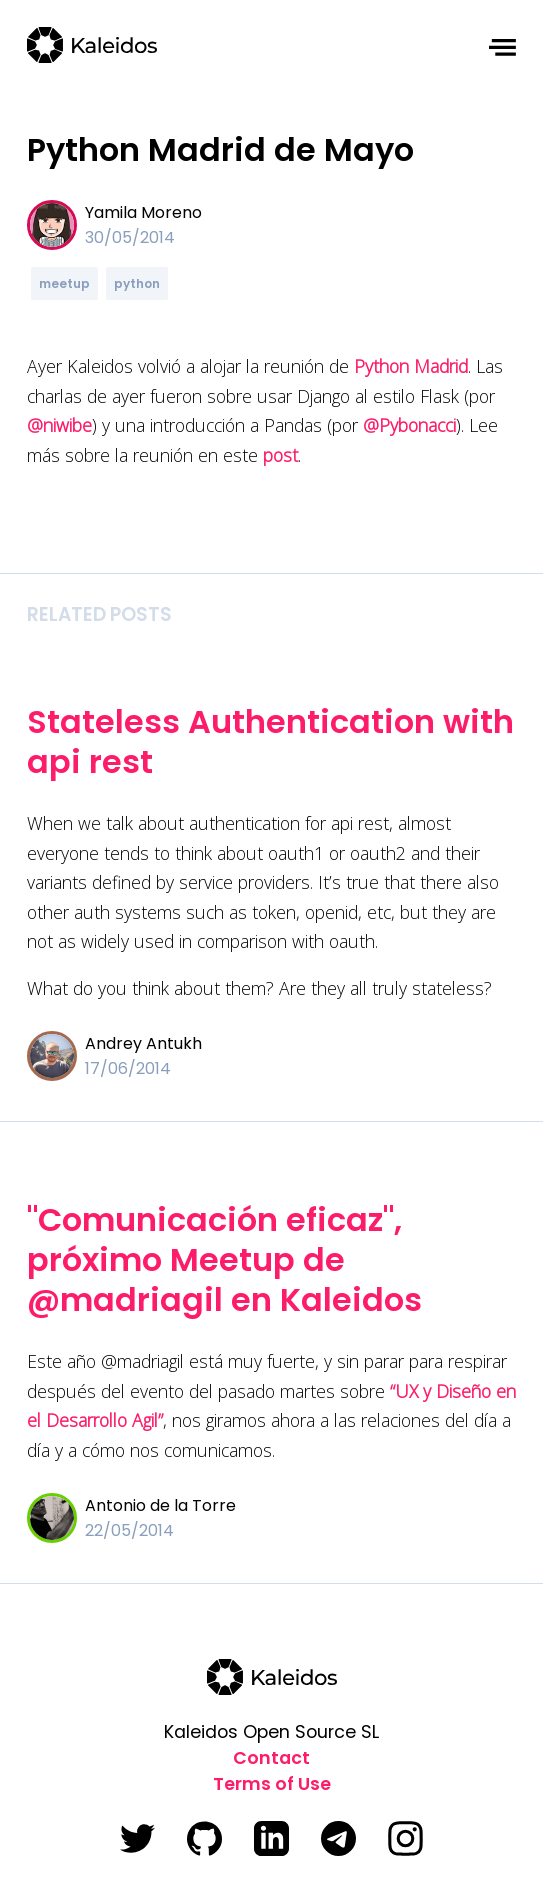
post (280, 455)
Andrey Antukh (143, 1043)
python (137, 283)
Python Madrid (411, 366)
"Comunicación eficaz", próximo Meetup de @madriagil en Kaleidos (224, 1259)
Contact (271, 1758)
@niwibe (59, 425)
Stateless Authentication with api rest (270, 741)
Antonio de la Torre (160, 1505)
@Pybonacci (409, 425)
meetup (64, 283)
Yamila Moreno (143, 212)
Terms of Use (272, 1784)
